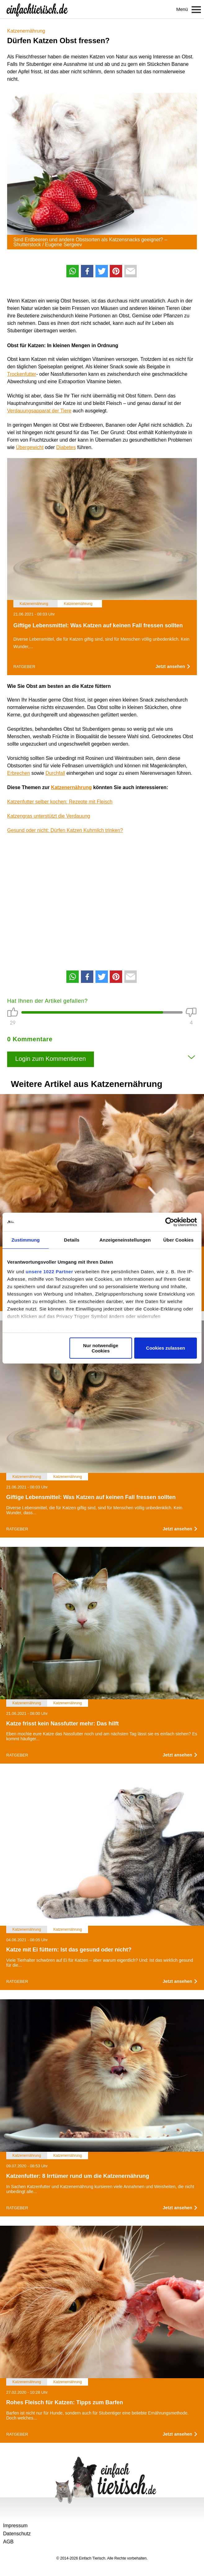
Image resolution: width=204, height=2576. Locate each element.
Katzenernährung (26, 31)
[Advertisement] (102, 898)
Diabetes (66, 447)
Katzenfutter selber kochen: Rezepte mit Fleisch (60, 801)
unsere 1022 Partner (49, 1271)
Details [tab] (71, 1240)
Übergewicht (29, 447)
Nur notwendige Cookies (100, 1348)
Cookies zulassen (165, 1348)
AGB (8, 2541)
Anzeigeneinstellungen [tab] (125, 1240)
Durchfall (55, 773)
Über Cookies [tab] (178, 1240)
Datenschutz (17, 2533)
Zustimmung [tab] (25, 1240)
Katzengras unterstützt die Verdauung (48, 816)
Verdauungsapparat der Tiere (39, 410)
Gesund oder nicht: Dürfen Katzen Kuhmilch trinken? (65, 830)
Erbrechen (18, 773)
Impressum (15, 2525)
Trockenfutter (21, 374)
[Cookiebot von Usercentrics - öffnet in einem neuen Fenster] (170, 1222)
